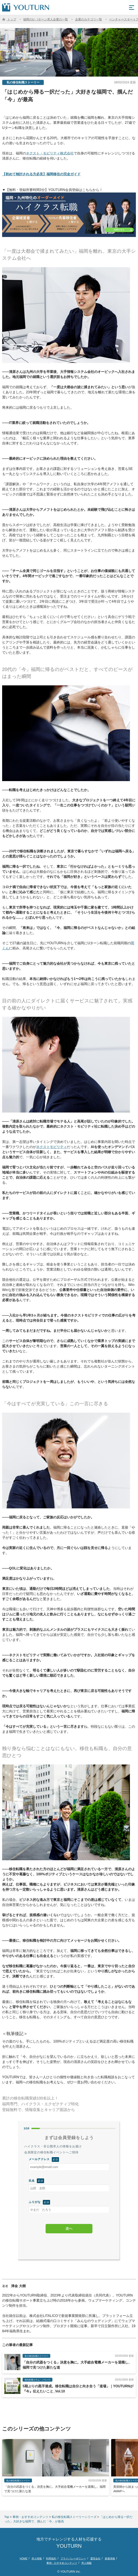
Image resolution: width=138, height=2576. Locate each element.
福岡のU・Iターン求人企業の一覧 (45, 19)
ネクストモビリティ (51, 1147)
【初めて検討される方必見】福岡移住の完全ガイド (41, 174)
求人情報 (37, 2558)
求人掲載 (86, 2563)
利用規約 (51, 2558)
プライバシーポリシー (73, 2558)
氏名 (32, 2180)
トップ (9, 19)
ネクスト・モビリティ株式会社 (50, 153)
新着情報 (110, 2558)
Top (6, 2517)
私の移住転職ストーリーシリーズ (74, 2517)
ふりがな (35, 2202)
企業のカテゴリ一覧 (88, 19)
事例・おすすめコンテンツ (30, 2517)
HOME (23, 2558)
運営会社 (95, 2558)
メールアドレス (39, 2159)
